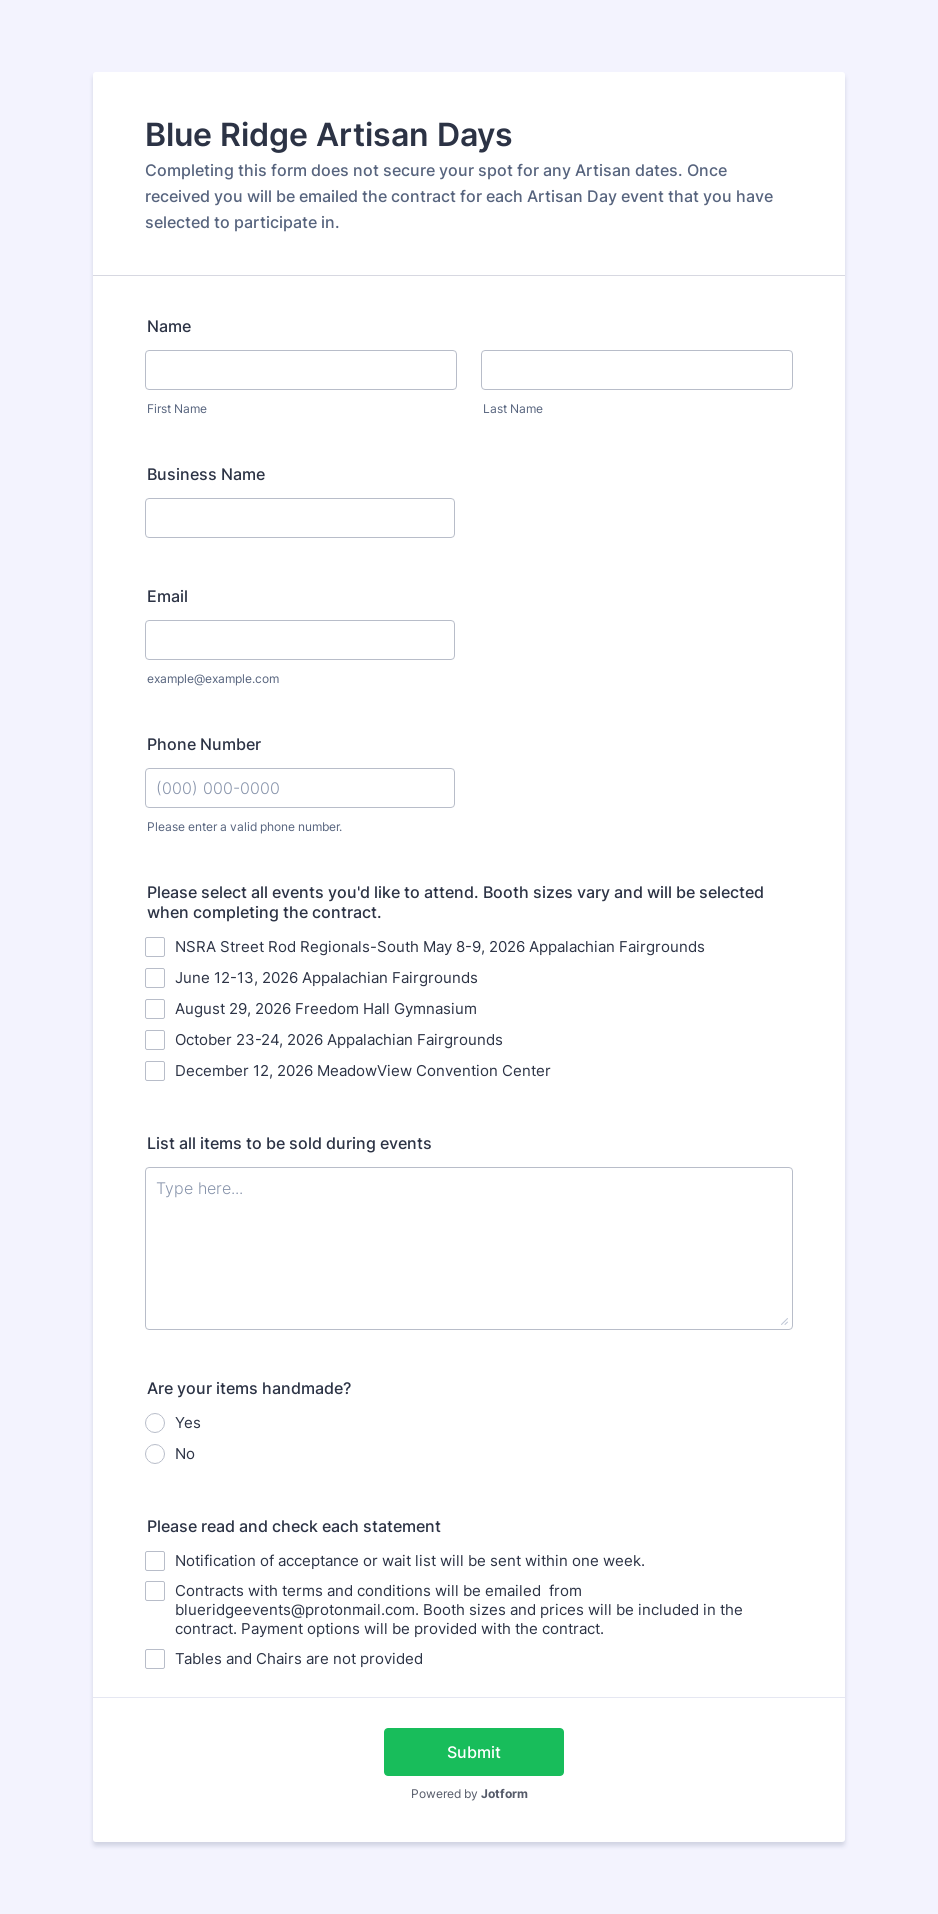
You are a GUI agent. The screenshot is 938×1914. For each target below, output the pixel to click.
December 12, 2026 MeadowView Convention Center (363, 1070)
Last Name (513, 408)
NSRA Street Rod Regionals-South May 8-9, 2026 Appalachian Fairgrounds (440, 946)
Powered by (469, 1793)
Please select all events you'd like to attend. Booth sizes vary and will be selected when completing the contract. (455, 902)
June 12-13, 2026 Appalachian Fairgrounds (326, 977)
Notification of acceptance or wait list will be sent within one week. (410, 1560)
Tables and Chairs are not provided (299, 1658)
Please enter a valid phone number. (244, 826)
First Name (177, 408)
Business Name (206, 474)
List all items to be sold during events (289, 1143)
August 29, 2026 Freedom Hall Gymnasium (326, 1008)
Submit (474, 1752)
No (185, 1453)
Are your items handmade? (249, 1388)
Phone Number (204, 744)
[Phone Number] (300, 788)
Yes (188, 1422)
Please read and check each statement (294, 1526)
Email (167, 596)
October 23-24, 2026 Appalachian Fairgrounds (339, 1039)
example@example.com (213, 678)
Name (169, 326)
